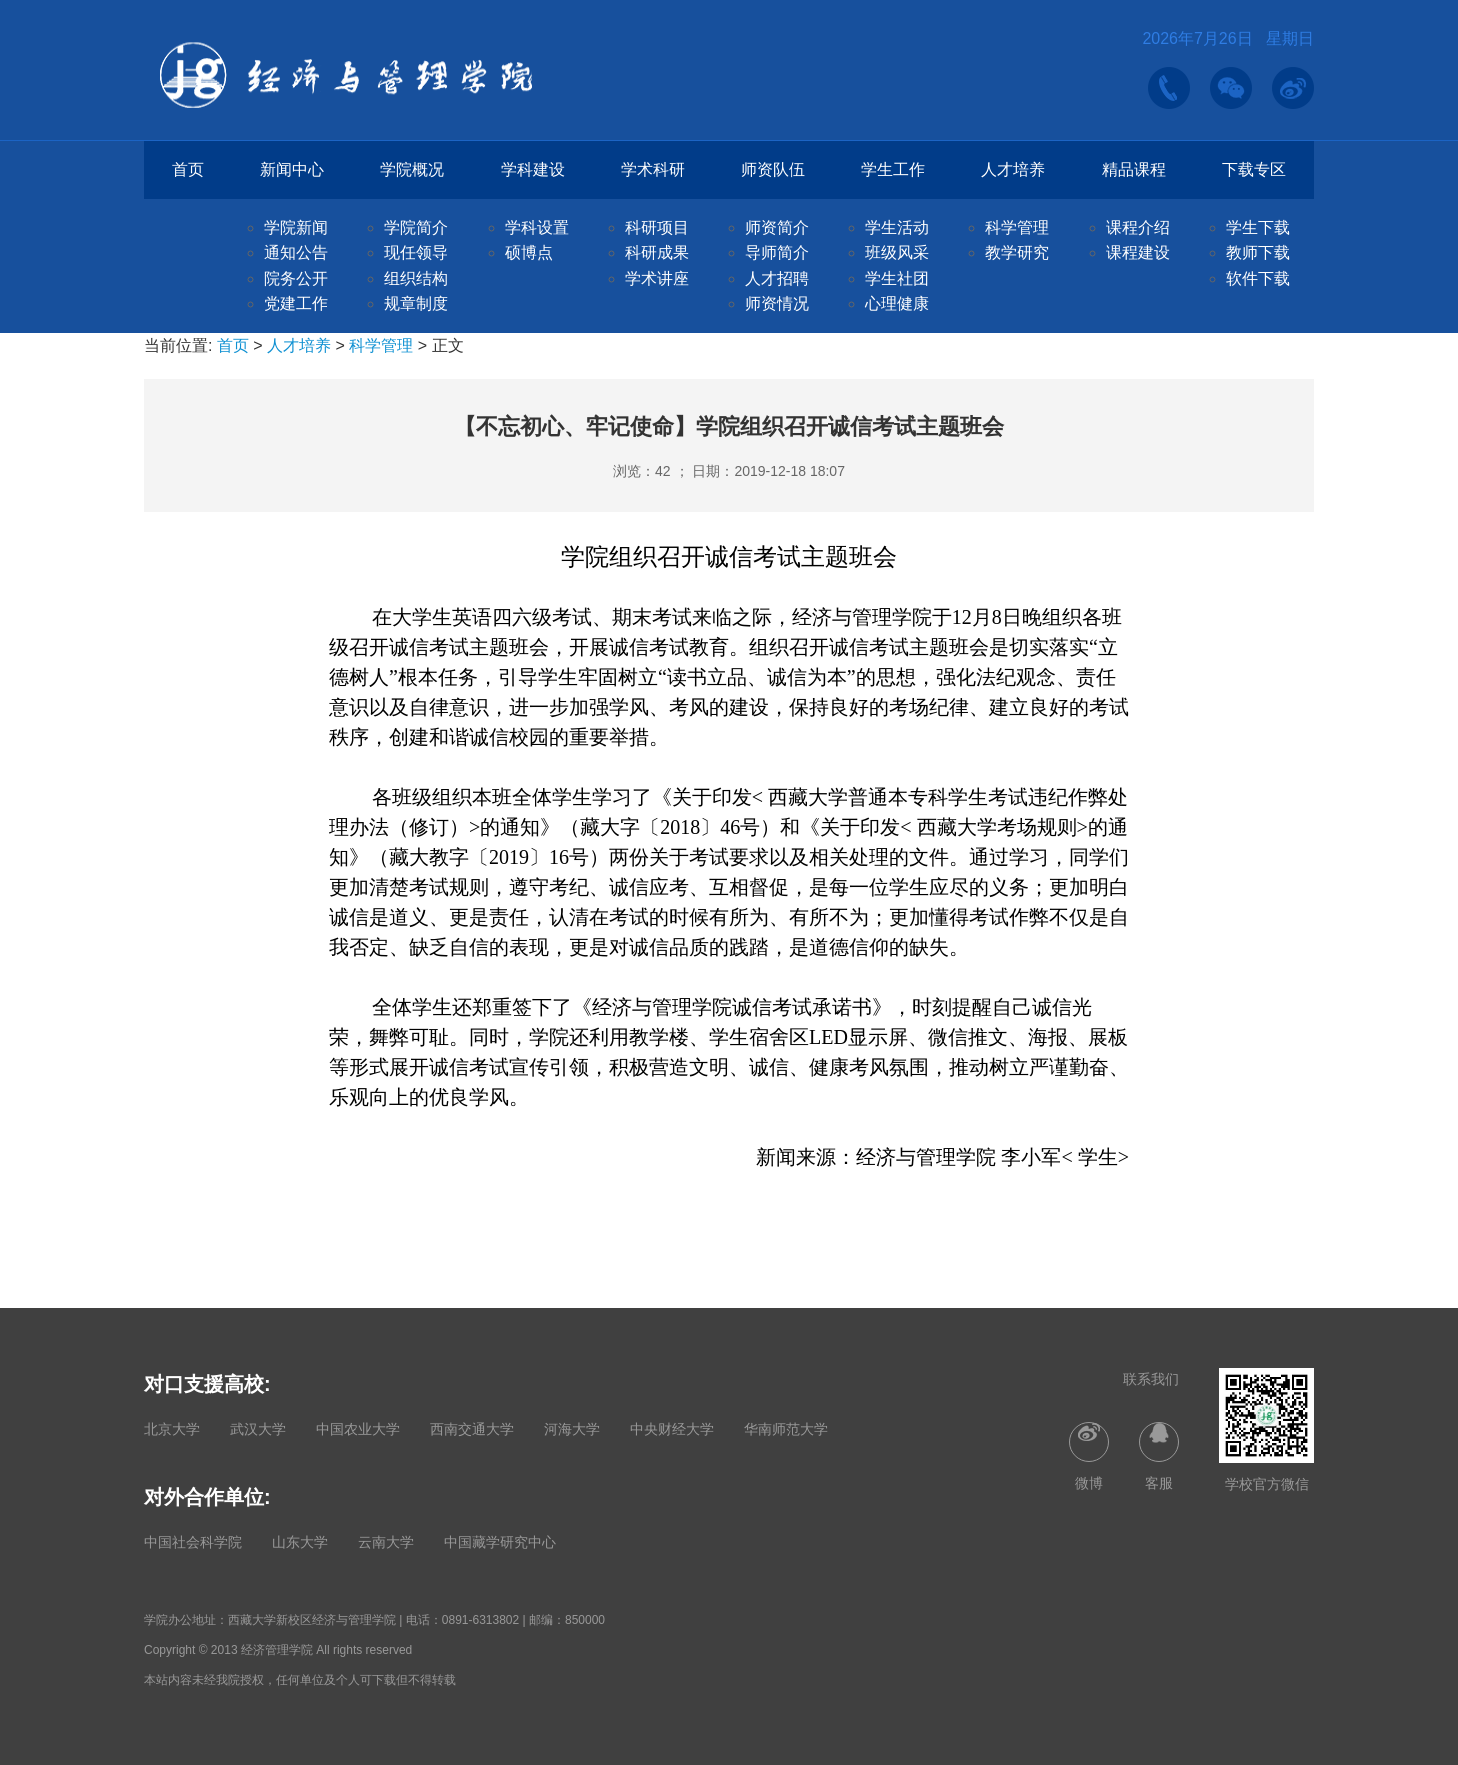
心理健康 (897, 303)
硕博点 (529, 252)
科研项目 (657, 227)
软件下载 (1258, 278)
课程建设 (1138, 252)
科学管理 (1017, 227)
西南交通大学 (472, 1429)
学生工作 (893, 169)
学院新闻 (296, 227)
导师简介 (777, 252)
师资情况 (777, 303)
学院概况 (412, 169)
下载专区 (1254, 169)
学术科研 (653, 169)
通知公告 (296, 252)
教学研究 (1017, 252)
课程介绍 (1138, 227)
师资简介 (777, 227)
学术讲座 (657, 278)
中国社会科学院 (193, 1542)
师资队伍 (773, 169)
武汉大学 (258, 1429)
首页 (188, 169)
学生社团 (897, 278)
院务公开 (296, 278)
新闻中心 (292, 169)
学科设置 (537, 227)
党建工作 (296, 303)
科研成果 (657, 252)
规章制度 (416, 303)
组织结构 (416, 278)
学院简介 (416, 227)
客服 (1159, 1456)
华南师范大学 (786, 1429)
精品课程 (1134, 169)
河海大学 (572, 1429)
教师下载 (1258, 252)
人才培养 (1013, 169)
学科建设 (533, 169)
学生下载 (1258, 227)
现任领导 (416, 252)
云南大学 (386, 1542)
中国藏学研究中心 (500, 1542)
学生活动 (897, 227)
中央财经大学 (672, 1429)
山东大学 (300, 1542)
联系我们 (1151, 1379)
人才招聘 (777, 278)
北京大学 (172, 1429)
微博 (1089, 1456)
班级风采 (897, 252)
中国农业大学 (358, 1429)
